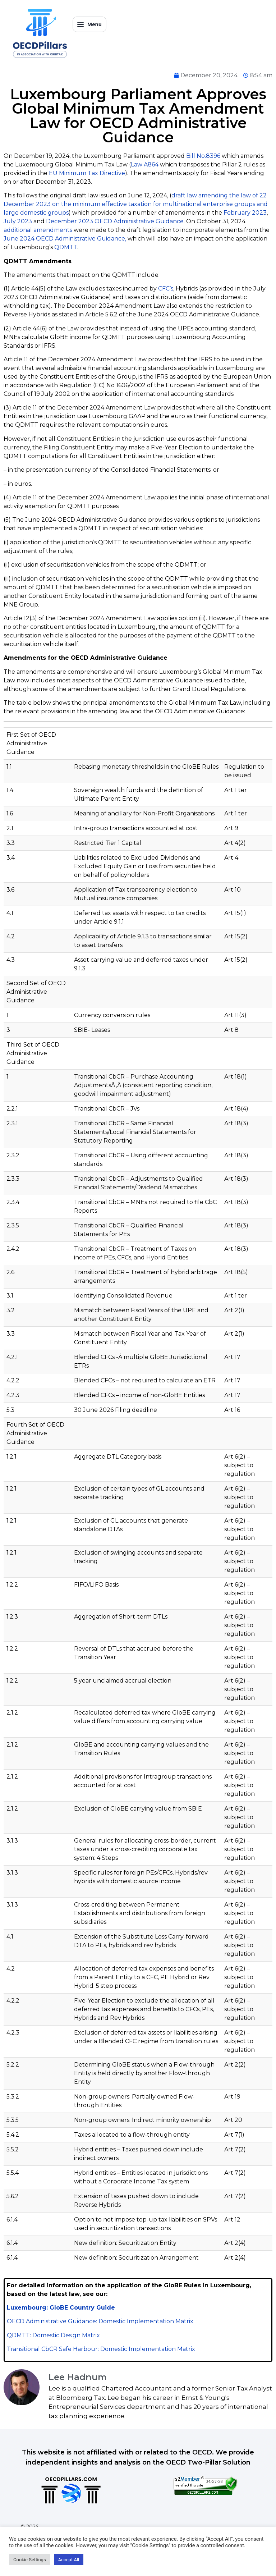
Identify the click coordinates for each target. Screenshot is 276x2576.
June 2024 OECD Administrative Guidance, (65, 238)
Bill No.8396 (203, 155)
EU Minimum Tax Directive (87, 173)
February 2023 (245, 212)
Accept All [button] (68, 2559)
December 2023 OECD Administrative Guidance (115, 221)
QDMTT (65, 247)
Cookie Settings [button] (29, 2559)
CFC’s (165, 288)
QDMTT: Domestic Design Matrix (53, 2335)
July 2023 (18, 221)
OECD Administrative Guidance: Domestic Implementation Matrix (100, 2321)
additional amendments (38, 230)
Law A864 (144, 164)
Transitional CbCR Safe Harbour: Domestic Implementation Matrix (101, 2349)
